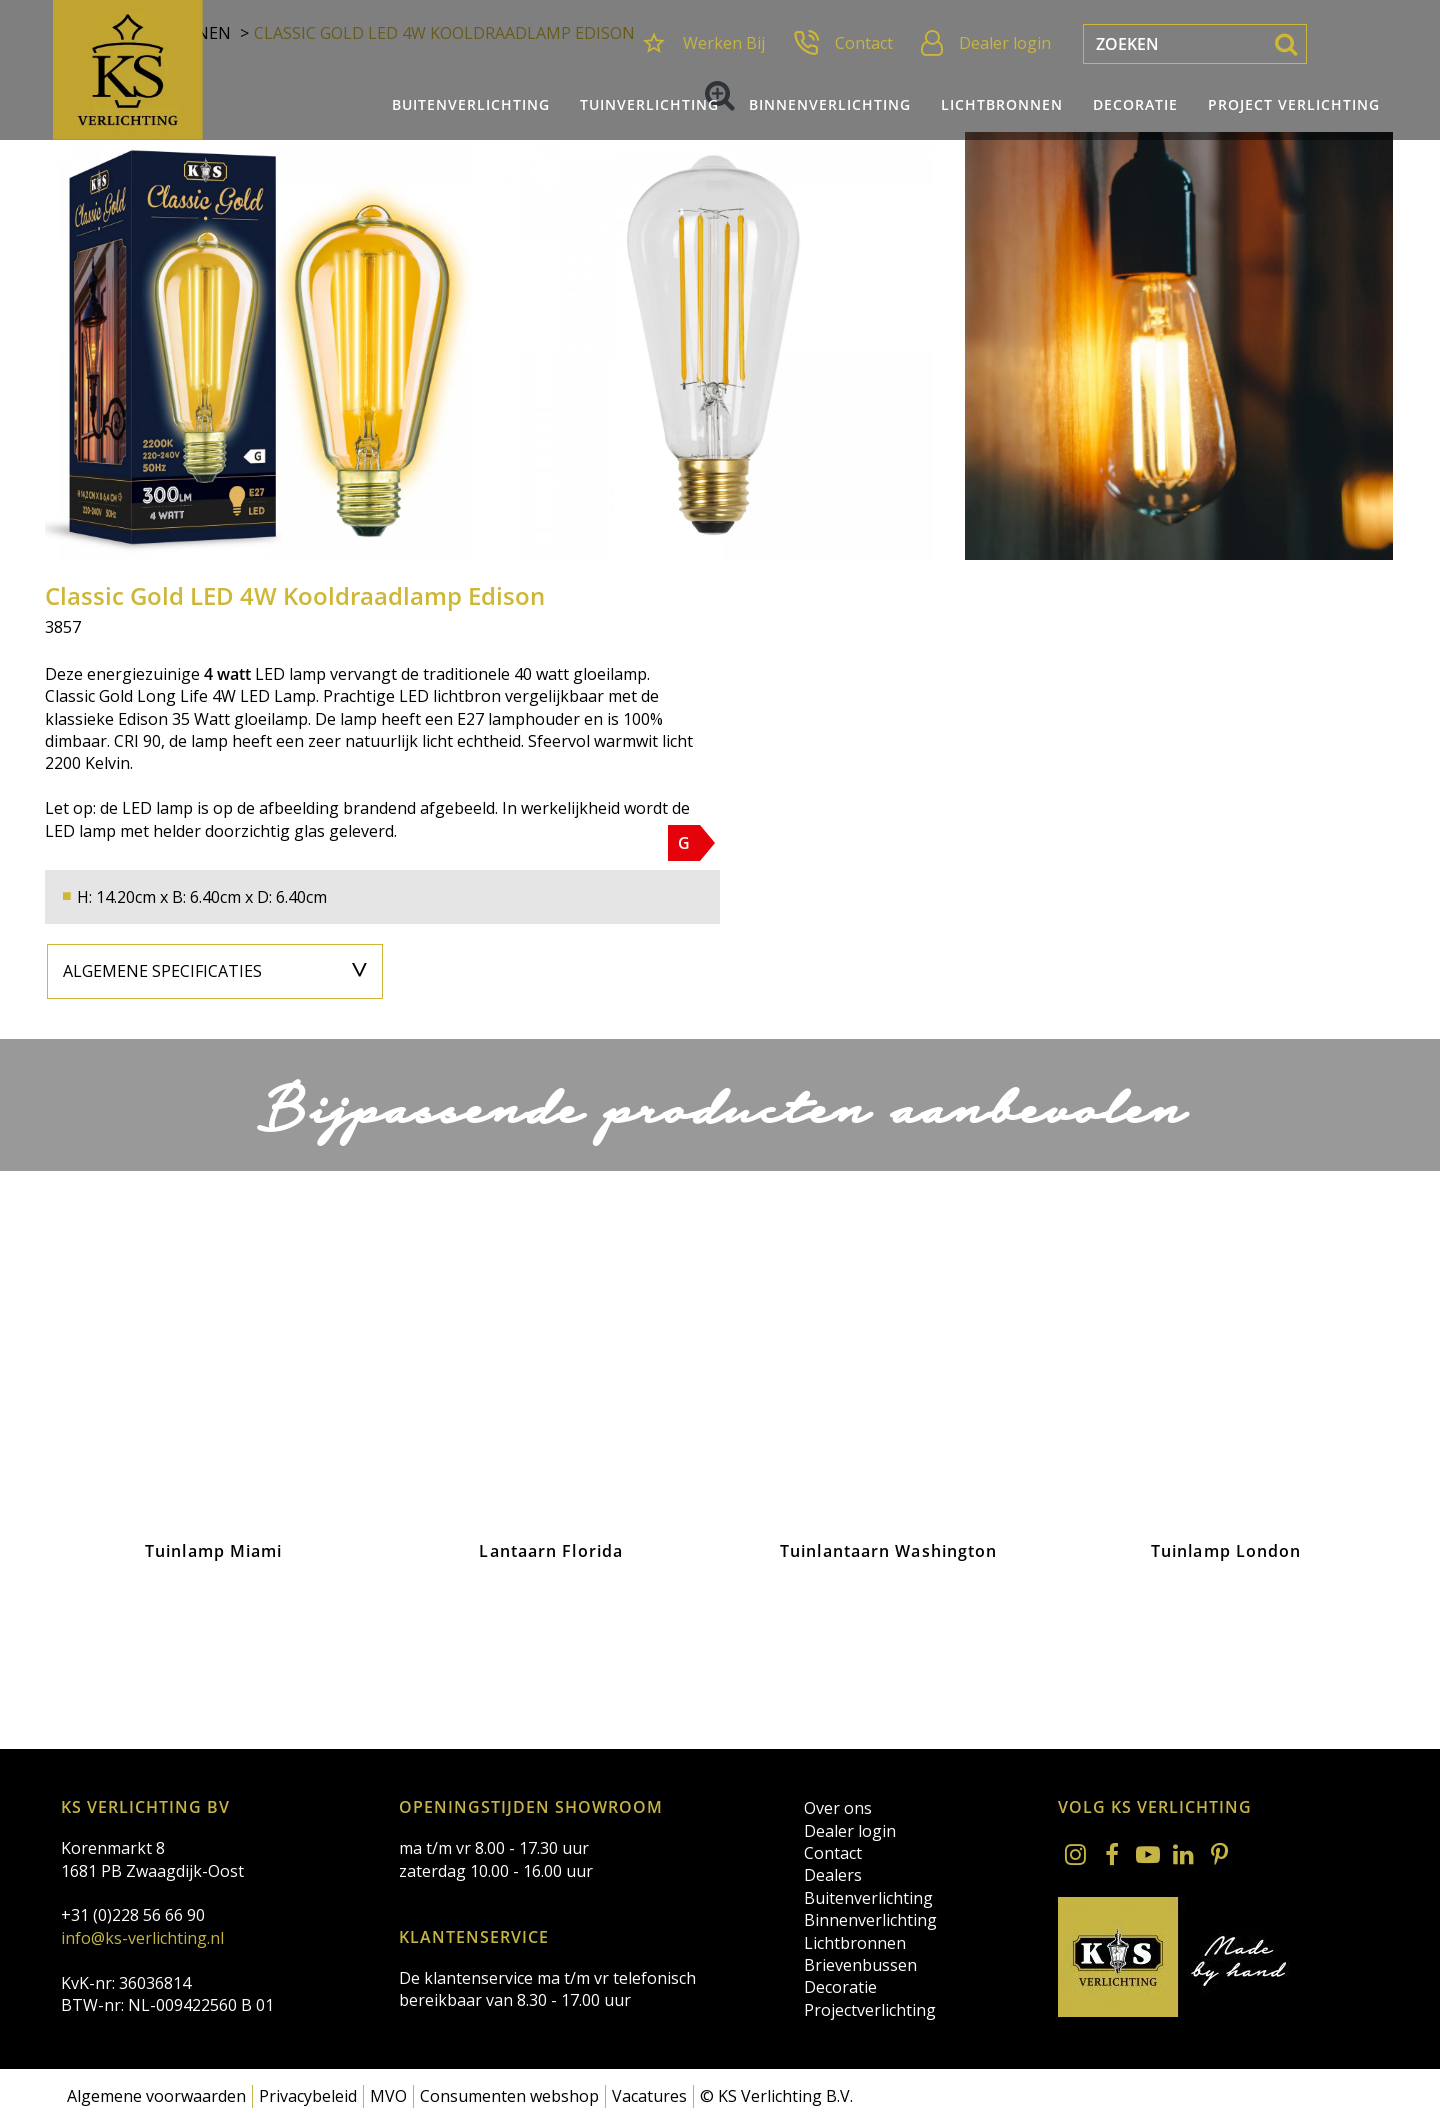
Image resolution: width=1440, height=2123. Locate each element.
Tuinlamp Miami (213, 1551)
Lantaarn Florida (551, 1551)
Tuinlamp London (1226, 1551)
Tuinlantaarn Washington (888, 1551)
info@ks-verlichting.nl (142, 1938)
